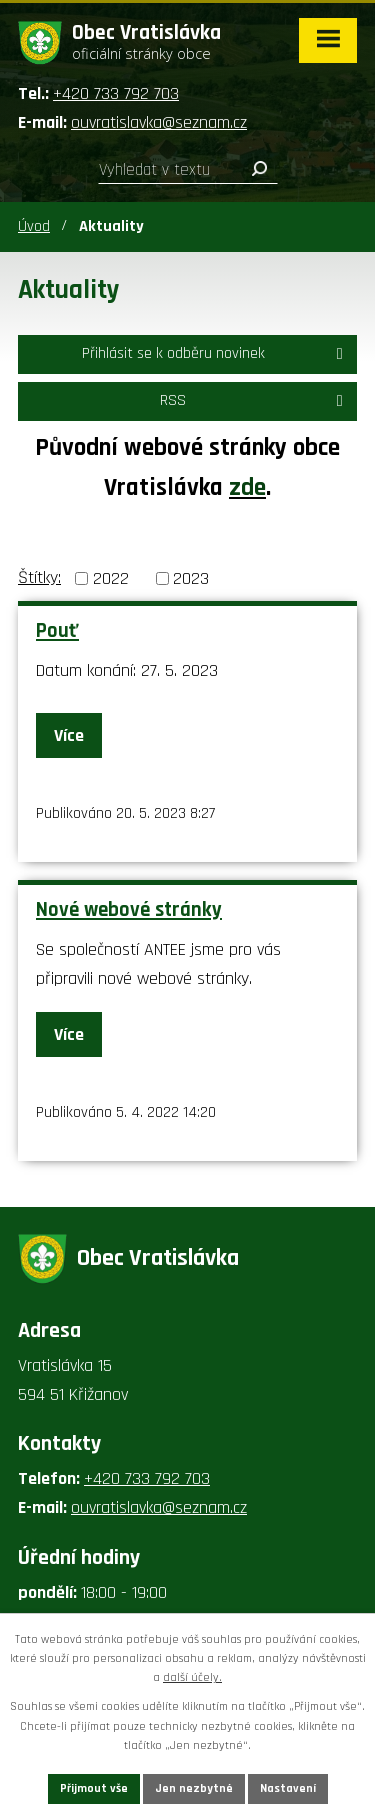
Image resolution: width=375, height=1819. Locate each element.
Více (69, 735)
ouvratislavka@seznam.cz (159, 122)
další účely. (192, 1677)
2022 (111, 578)
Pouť (57, 631)
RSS (254, 400)
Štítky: (39, 577)
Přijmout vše (94, 1788)
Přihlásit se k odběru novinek (216, 353)
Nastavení (288, 1788)
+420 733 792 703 (116, 93)
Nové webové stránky (129, 910)
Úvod (34, 226)
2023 (191, 578)
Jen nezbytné (194, 1788)
